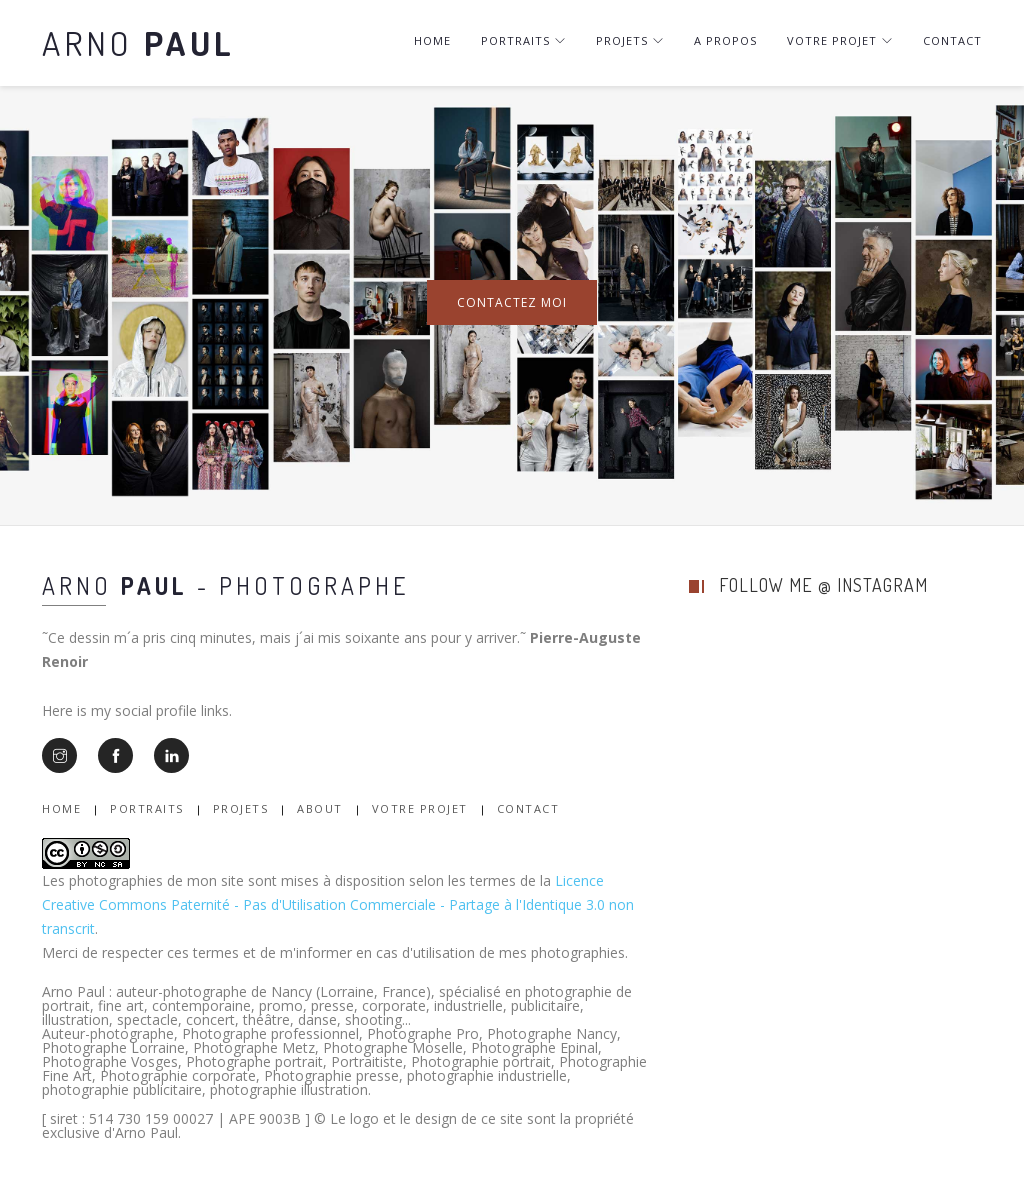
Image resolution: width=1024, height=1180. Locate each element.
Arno (138, 42)
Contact (952, 40)
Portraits (523, 40)
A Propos (725, 40)
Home (432, 40)
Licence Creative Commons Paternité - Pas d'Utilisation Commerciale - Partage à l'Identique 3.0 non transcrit (338, 904)
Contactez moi (512, 302)
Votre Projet (420, 808)
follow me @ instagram (823, 585)
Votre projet (840, 40)
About (320, 808)
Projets (630, 40)
